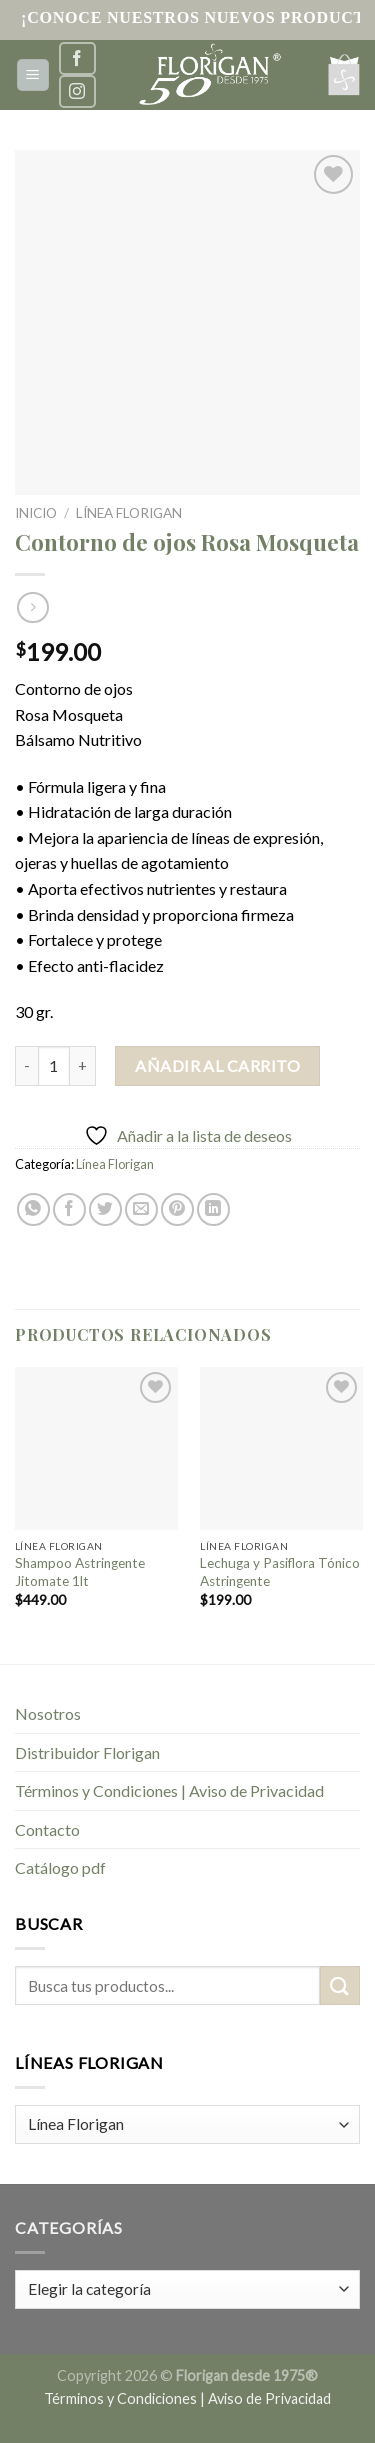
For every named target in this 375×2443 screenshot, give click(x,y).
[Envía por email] (141, 1209)
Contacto (47, 1829)
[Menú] (33, 75)
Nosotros (48, 1713)
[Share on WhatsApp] (33, 1209)
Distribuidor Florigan (87, 1752)
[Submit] (340, 1985)
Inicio (36, 513)
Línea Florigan (129, 513)
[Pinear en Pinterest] (177, 1209)
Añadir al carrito (217, 1065)
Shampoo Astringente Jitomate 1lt (80, 1572)
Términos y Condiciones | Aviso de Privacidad (169, 1790)
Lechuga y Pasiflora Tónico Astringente (280, 1572)
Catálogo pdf (60, 1867)
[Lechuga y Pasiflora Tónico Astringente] (281, 1448)
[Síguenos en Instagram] (77, 91)
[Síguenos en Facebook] (77, 58)
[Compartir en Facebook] (69, 1209)
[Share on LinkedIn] (213, 1209)
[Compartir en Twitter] (105, 1209)
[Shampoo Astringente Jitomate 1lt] (96, 1448)
